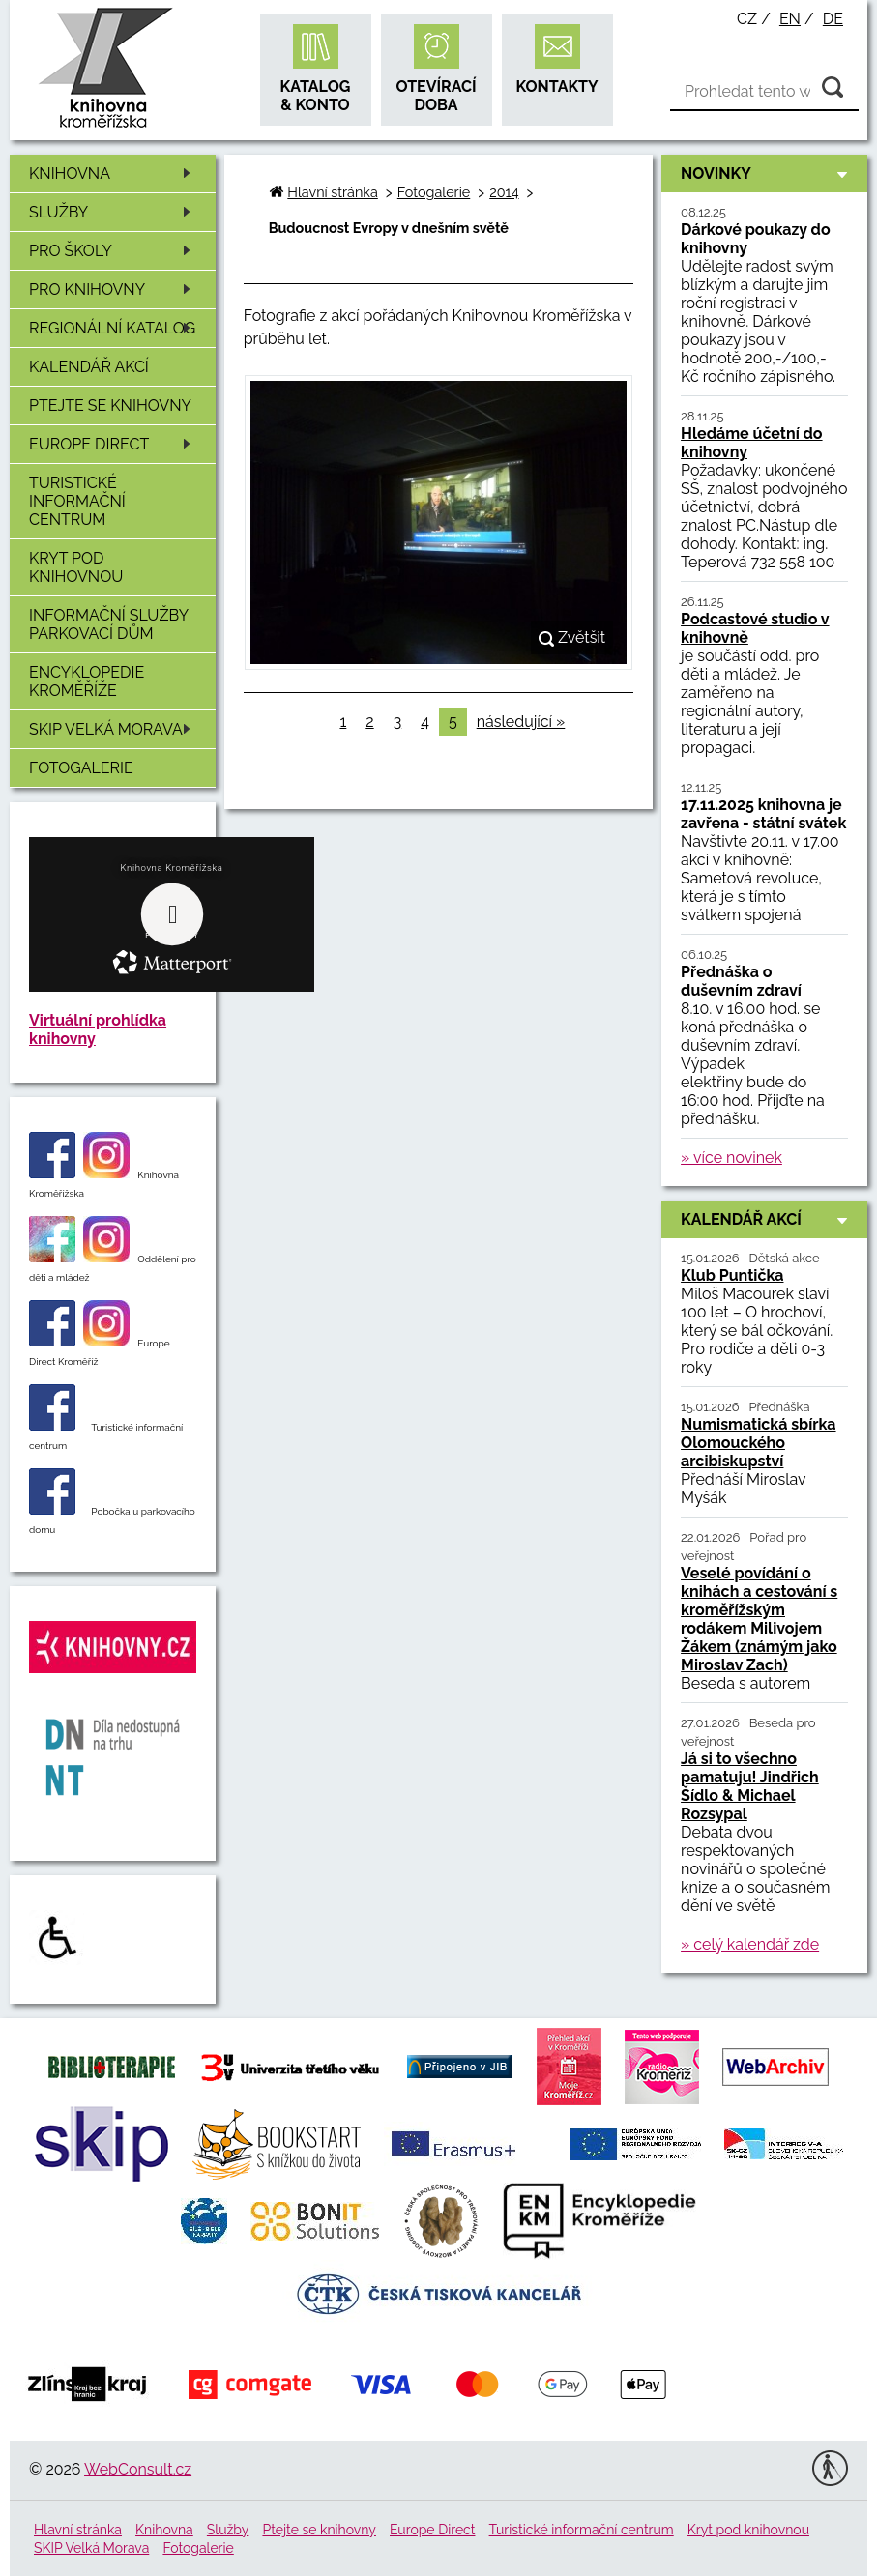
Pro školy (113, 251)
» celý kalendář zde (750, 1944)
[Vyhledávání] (764, 91)
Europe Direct (113, 444)
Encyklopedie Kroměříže (86, 681)
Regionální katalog (113, 328)
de (833, 19)
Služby (113, 212)
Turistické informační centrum (77, 501)
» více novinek (731, 1157)
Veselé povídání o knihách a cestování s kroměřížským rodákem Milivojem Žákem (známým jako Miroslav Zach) (759, 1619)
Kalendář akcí (89, 367)
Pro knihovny (113, 289)
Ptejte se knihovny (110, 405)
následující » (521, 721)
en (790, 19)
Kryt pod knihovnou (76, 567)
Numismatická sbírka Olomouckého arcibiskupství (758, 1442)
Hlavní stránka (332, 192)
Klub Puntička (732, 1275)
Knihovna (113, 173)
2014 (503, 192)
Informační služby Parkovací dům (109, 624)
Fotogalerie (81, 768)
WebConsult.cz (137, 2469)
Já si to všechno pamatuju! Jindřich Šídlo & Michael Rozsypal (750, 1786)
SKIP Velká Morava (113, 729)
